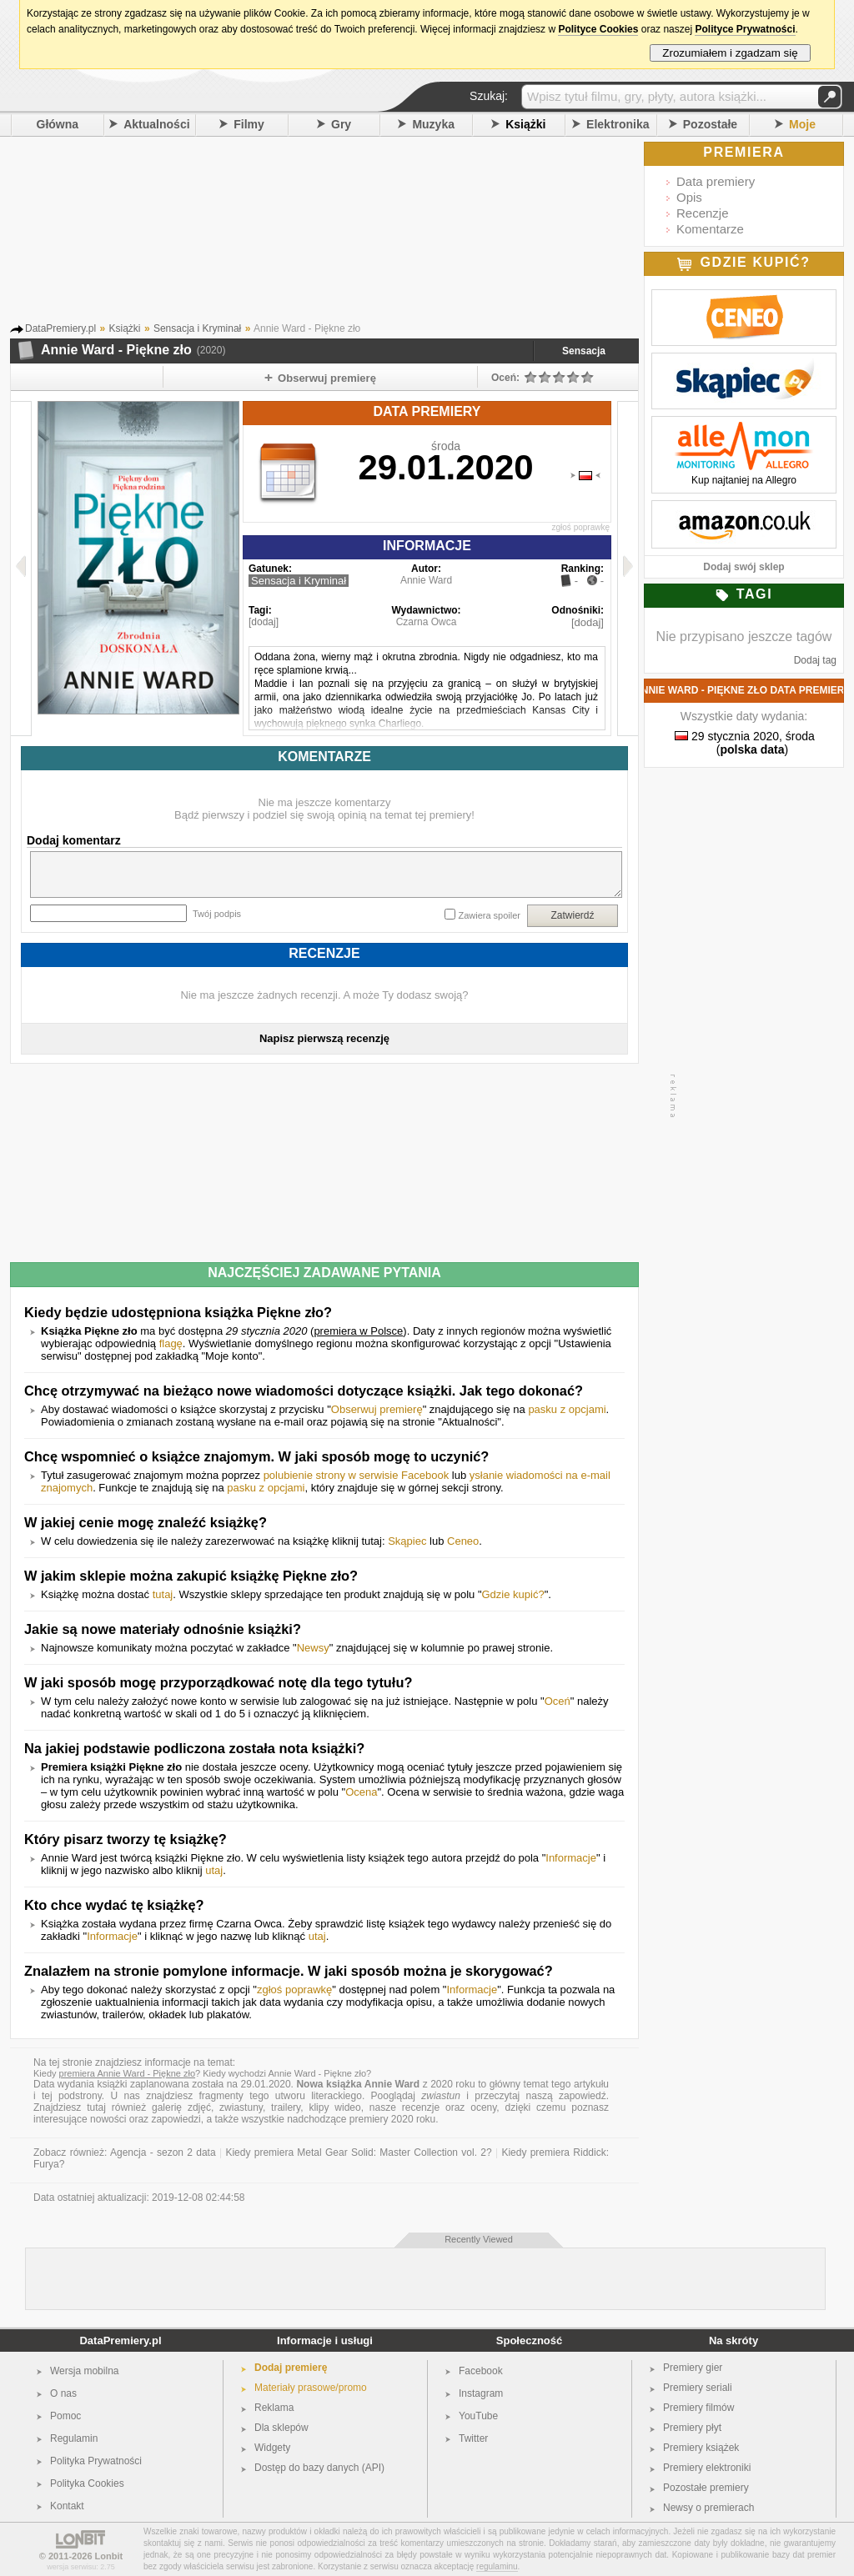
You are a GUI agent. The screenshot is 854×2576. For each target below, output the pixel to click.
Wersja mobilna (84, 2371)
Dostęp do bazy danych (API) (319, 2467)
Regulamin (74, 2438)
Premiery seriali (697, 2387)
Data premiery (715, 181)
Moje (802, 124)
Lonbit (109, 2556)
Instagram (481, 2393)
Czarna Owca (426, 622)
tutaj (163, 1594)
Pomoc (65, 2416)
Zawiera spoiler (489, 915)
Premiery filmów (698, 2407)
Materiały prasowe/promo (310, 2387)
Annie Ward (426, 580)
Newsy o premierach (708, 2507)
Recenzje (702, 213)
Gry (341, 124)
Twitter (473, 2438)
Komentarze (710, 229)
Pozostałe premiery (706, 2487)
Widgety (272, 2447)
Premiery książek (701, 2447)
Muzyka (433, 124)
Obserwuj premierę (377, 1409)
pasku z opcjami (566, 1409)
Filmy (249, 124)
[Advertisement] (348, 232)
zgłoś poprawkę (581, 527)
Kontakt (67, 2506)
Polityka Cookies (87, 2483)
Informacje (570, 1858)
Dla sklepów (281, 2427)
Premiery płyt (692, 2427)
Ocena (361, 1792)
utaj (214, 1870)
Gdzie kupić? (513, 1594)
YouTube (478, 2416)
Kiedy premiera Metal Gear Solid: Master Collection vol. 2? (358, 2152)
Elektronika (617, 124)
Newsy (313, 1647)
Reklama (274, 2407)
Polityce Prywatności (745, 29)
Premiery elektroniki (707, 2467)
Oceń (557, 1701)
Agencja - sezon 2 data (163, 2152)
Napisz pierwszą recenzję (324, 1038)
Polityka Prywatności (96, 2461)
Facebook (481, 2371)
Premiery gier (692, 2367)
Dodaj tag (815, 660)
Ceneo (463, 1541)
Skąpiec (407, 1541)
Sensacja (583, 351)
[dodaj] (264, 622)
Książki (525, 124)
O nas (63, 2393)
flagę (171, 1343)
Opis (689, 197)
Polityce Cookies (598, 29)
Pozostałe (710, 124)
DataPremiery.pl (120, 2340)
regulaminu (496, 2566)
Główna (58, 124)
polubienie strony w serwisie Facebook (357, 1475)
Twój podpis (217, 914)
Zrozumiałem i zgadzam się (730, 53)
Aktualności (156, 124)
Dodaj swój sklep (743, 567)
